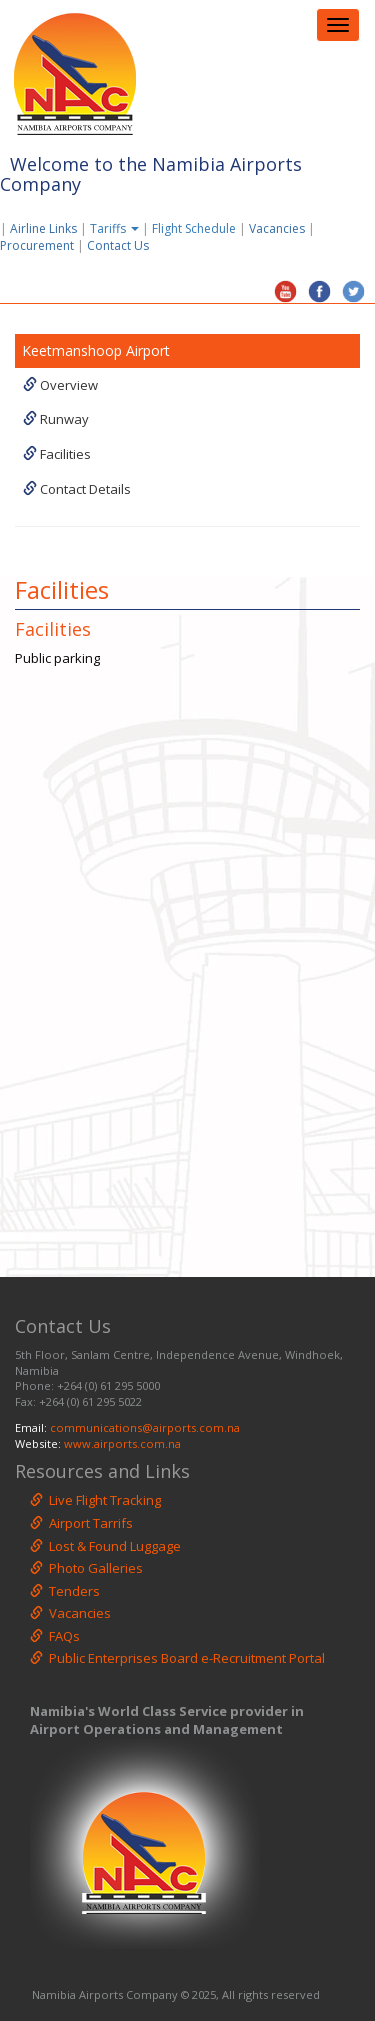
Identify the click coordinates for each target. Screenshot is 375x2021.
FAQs (55, 1636)
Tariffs (116, 228)
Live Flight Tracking (95, 1500)
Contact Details (77, 489)
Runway (56, 419)
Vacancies (277, 228)
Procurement (37, 245)
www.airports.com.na (122, 1443)
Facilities (57, 454)
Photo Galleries (86, 1568)
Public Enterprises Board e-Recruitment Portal (177, 1658)
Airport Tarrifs (81, 1523)
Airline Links (43, 228)
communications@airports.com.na (145, 1427)
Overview (60, 385)
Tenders (65, 1591)
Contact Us (122, 245)
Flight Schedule (194, 228)
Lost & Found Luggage (105, 1546)
